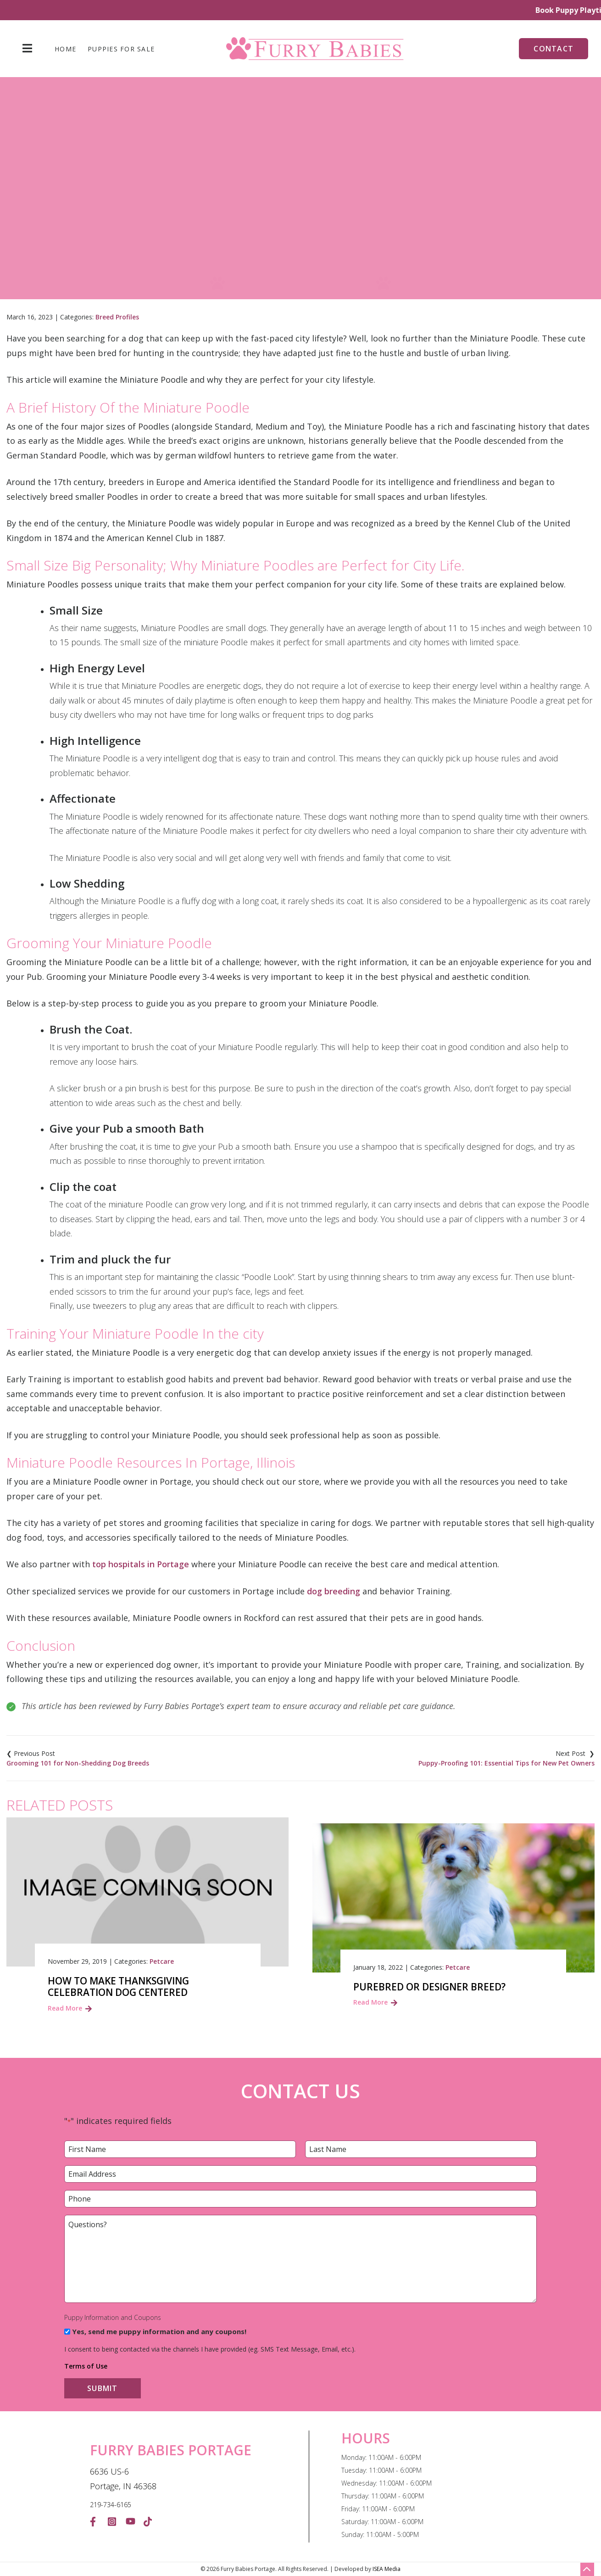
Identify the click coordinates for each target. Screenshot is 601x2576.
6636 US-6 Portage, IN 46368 (123, 2479)
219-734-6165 (110, 2504)
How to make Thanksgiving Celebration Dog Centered (118, 1986)
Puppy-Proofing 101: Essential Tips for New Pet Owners (506, 1763)
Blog (173, 225)
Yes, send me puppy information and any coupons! (159, 2331)
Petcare (162, 1961)
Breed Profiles (117, 317)
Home (65, 49)
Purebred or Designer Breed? (429, 1987)
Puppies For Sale (121, 49)
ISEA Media (387, 2569)
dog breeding (333, 1591)
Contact (553, 49)
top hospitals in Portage (140, 1564)
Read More (65, 2008)
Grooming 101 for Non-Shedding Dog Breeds (77, 1763)
